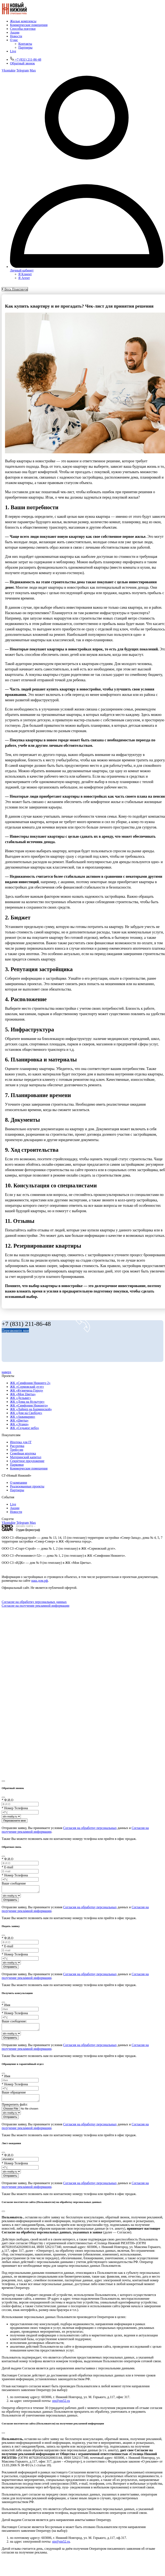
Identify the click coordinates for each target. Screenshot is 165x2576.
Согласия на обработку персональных (90, 1828)
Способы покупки (23, 28)
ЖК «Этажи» (19, 1424)
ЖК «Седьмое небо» (24, 1428)
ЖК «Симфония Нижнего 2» (30, 1383)
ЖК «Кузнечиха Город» (26, 1390)
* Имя (6, 2006)
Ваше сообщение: (14, 2022)
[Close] (3, 1781)
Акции (14, 32)
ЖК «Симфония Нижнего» (29, 1405)
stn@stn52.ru (61, 2404)
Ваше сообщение (14, 1883)
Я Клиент (25, 274)
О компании (18, 1482)
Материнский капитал (25, 1457)
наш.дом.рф (39, 1580)
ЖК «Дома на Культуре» (27, 1401)
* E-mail (7, 1867)
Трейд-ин (16, 1449)
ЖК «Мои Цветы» (23, 1394)
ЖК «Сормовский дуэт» (27, 1386)
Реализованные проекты (27, 1486)
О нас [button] (14, 40)
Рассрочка (17, 1446)
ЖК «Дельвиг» (20, 1398)
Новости (16, 36)
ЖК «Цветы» (19, 1420)
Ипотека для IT (20, 1442)
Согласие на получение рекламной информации (35, 1605)
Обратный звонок (22, 63)
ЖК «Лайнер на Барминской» (31, 1409)
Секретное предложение (27, 1461)
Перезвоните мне (15, 1330)
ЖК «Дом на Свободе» (26, 1413)
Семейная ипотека (23, 1453)
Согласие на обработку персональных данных (34, 1602)
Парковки (17, 1464)
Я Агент (24, 278)
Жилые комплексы (23, 21)
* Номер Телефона (15, 1808)
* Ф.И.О (7, 1800)
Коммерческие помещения (29, 25)
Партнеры (25, 47)
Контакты (25, 43)
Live (13, 51)
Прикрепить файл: (15, 2108)
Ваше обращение (14, 2095)
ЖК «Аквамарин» (22, 1416)
